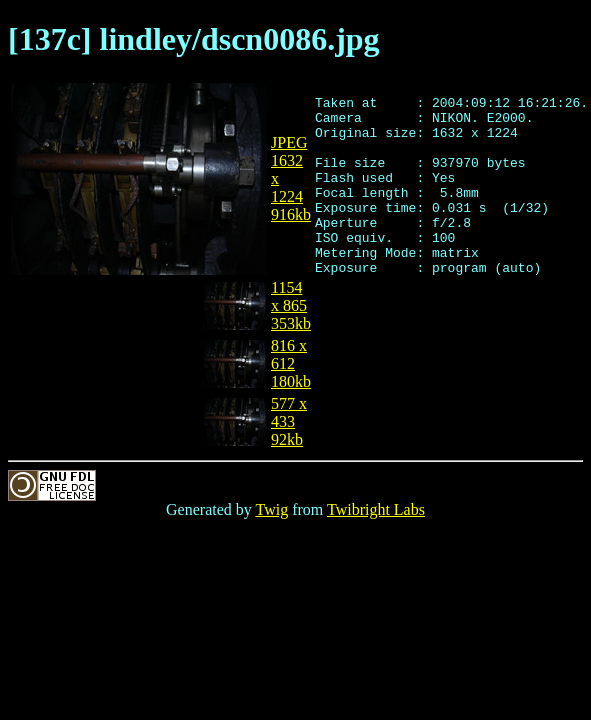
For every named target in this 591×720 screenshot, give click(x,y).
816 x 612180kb (291, 363)
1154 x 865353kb (291, 305)
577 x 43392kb (289, 421)
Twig (272, 509)
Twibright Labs (376, 509)
